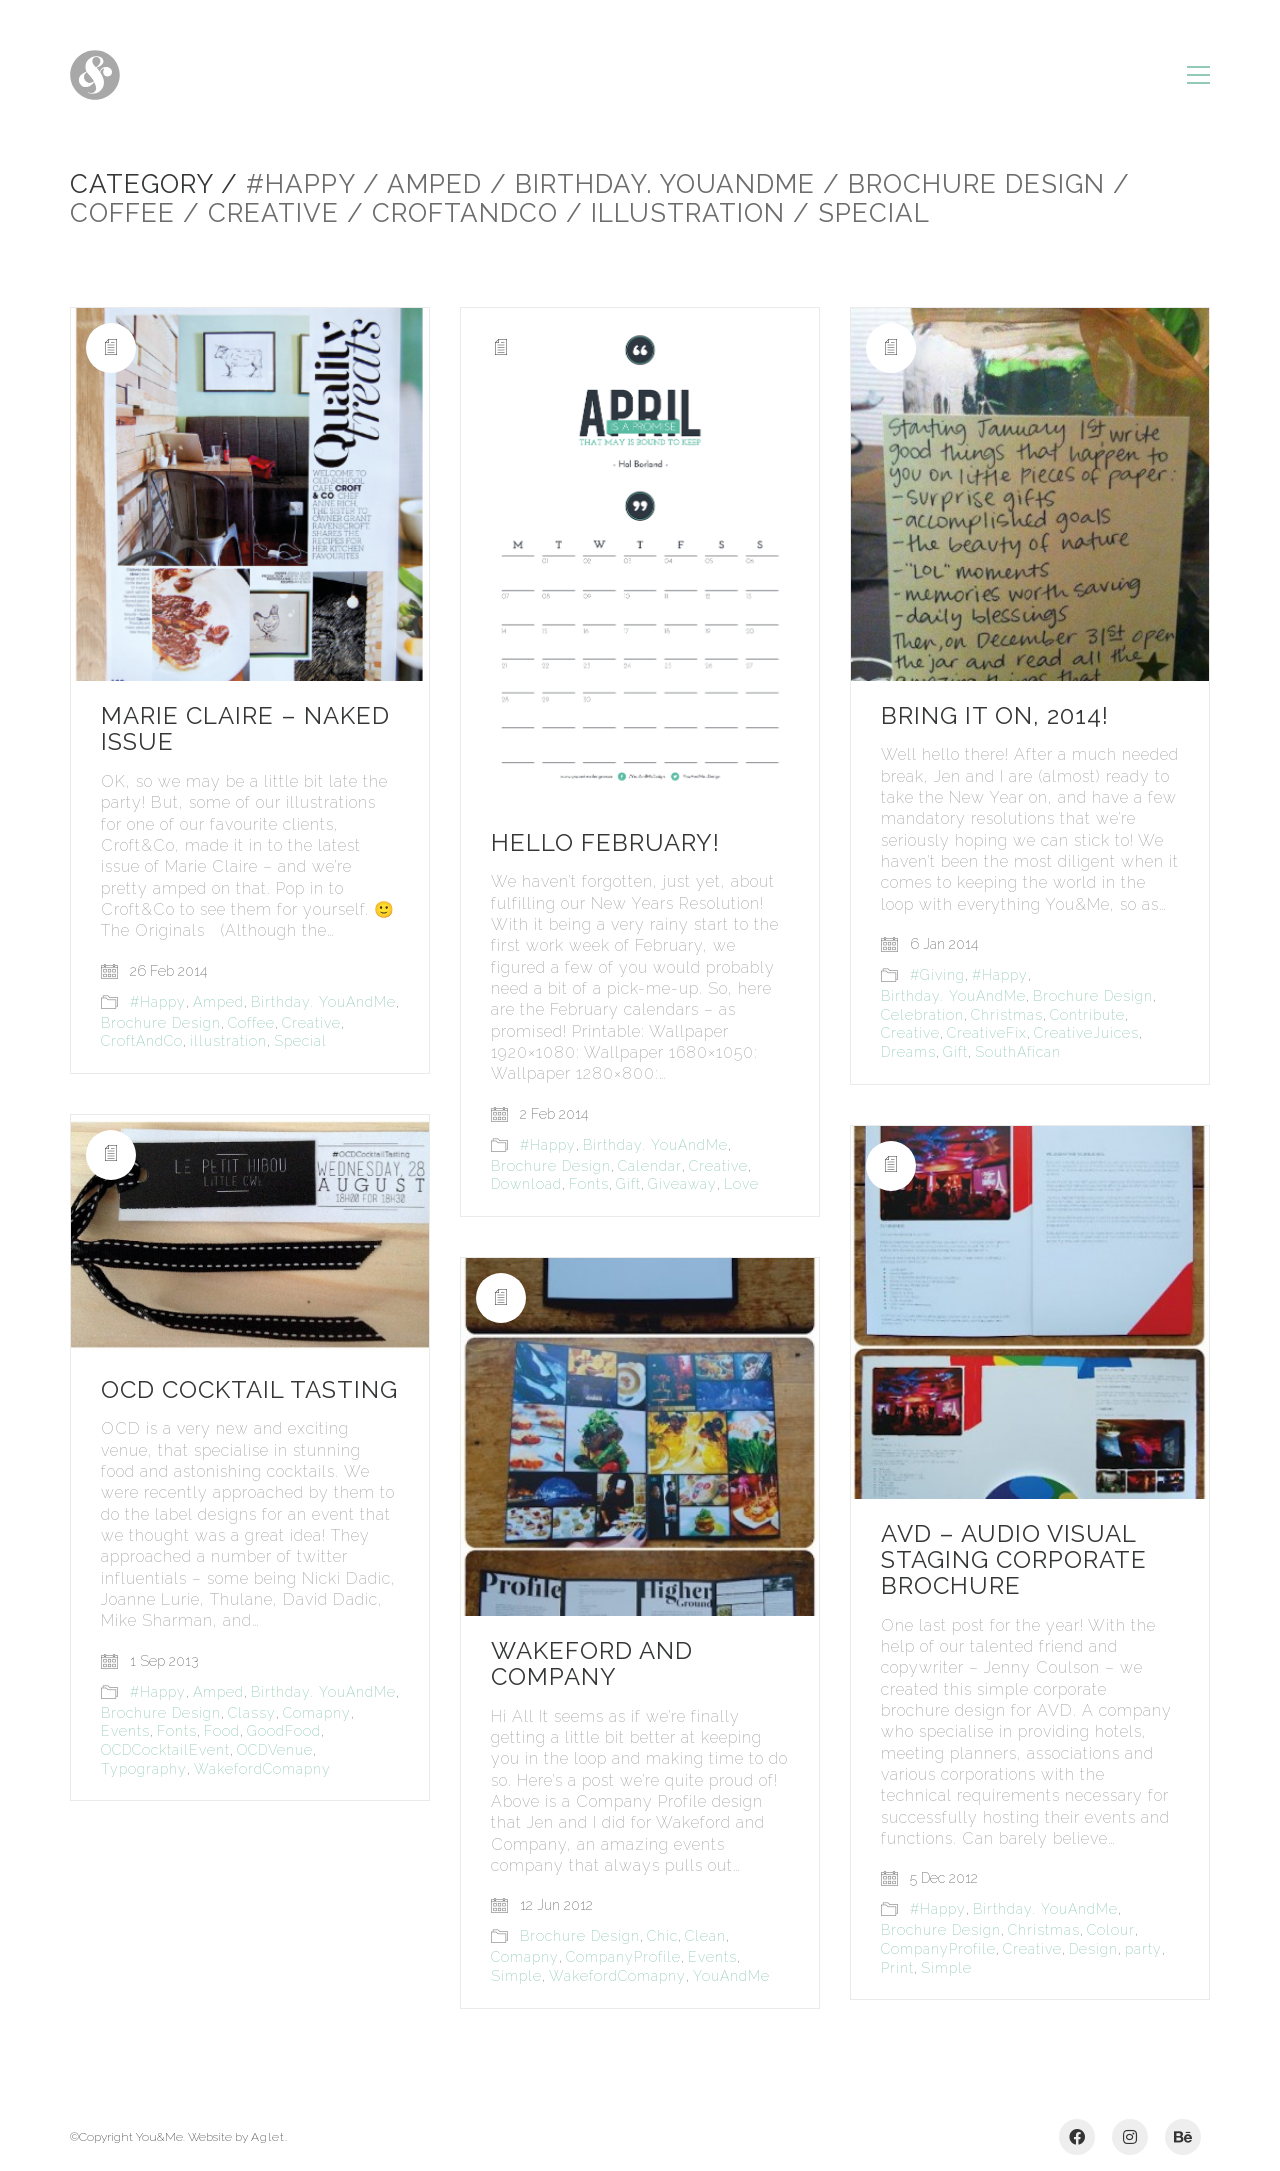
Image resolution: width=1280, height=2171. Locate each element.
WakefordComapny (262, 1769)
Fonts (589, 1184)
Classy (252, 1713)
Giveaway (682, 1184)
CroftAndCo (142, 1041)
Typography (144, 1769)
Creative (311, 1023)
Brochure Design (161, 1023)
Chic (662, 1936)
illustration (228, 1041)
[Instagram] (1130, 2137)
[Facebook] (1077, 2137)
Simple (946, 1968)
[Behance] (1183, 2137)
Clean (705, 1936)
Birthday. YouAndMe (323, 1002)
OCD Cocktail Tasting (249, 1390)
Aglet (268, 2137)
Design (1093, 1949)
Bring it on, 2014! (995, 716)
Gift (628, 1184)
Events (125, 1731)
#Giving (937, 975)
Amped (218, 1002)
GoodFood (284, 1731)
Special (300, 1041)
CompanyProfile (938, 1949)
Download (526, 1184)
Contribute (1087, 1015)
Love (741, 1184)
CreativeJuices (1086, 1033)
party (1143, 1949)
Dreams (908, 1052)
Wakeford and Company (592, 1664)
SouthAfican (1018, 1052)
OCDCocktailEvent (165, 1750)
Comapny (317, 1713)
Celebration (922, 1015)
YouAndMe (731, 1976)
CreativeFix (987, 1033)
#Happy (158, 1002)
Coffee (251, 1023)
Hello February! (605, 843)
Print (897, 1968)
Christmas (1007, 1015)
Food (222, 1731)
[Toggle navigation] (1198, 75)
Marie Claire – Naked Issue (245, 729)
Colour (1111, 1930)
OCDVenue (275, 1750)
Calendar (650, 1166)
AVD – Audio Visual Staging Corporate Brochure (1014, 1560)
